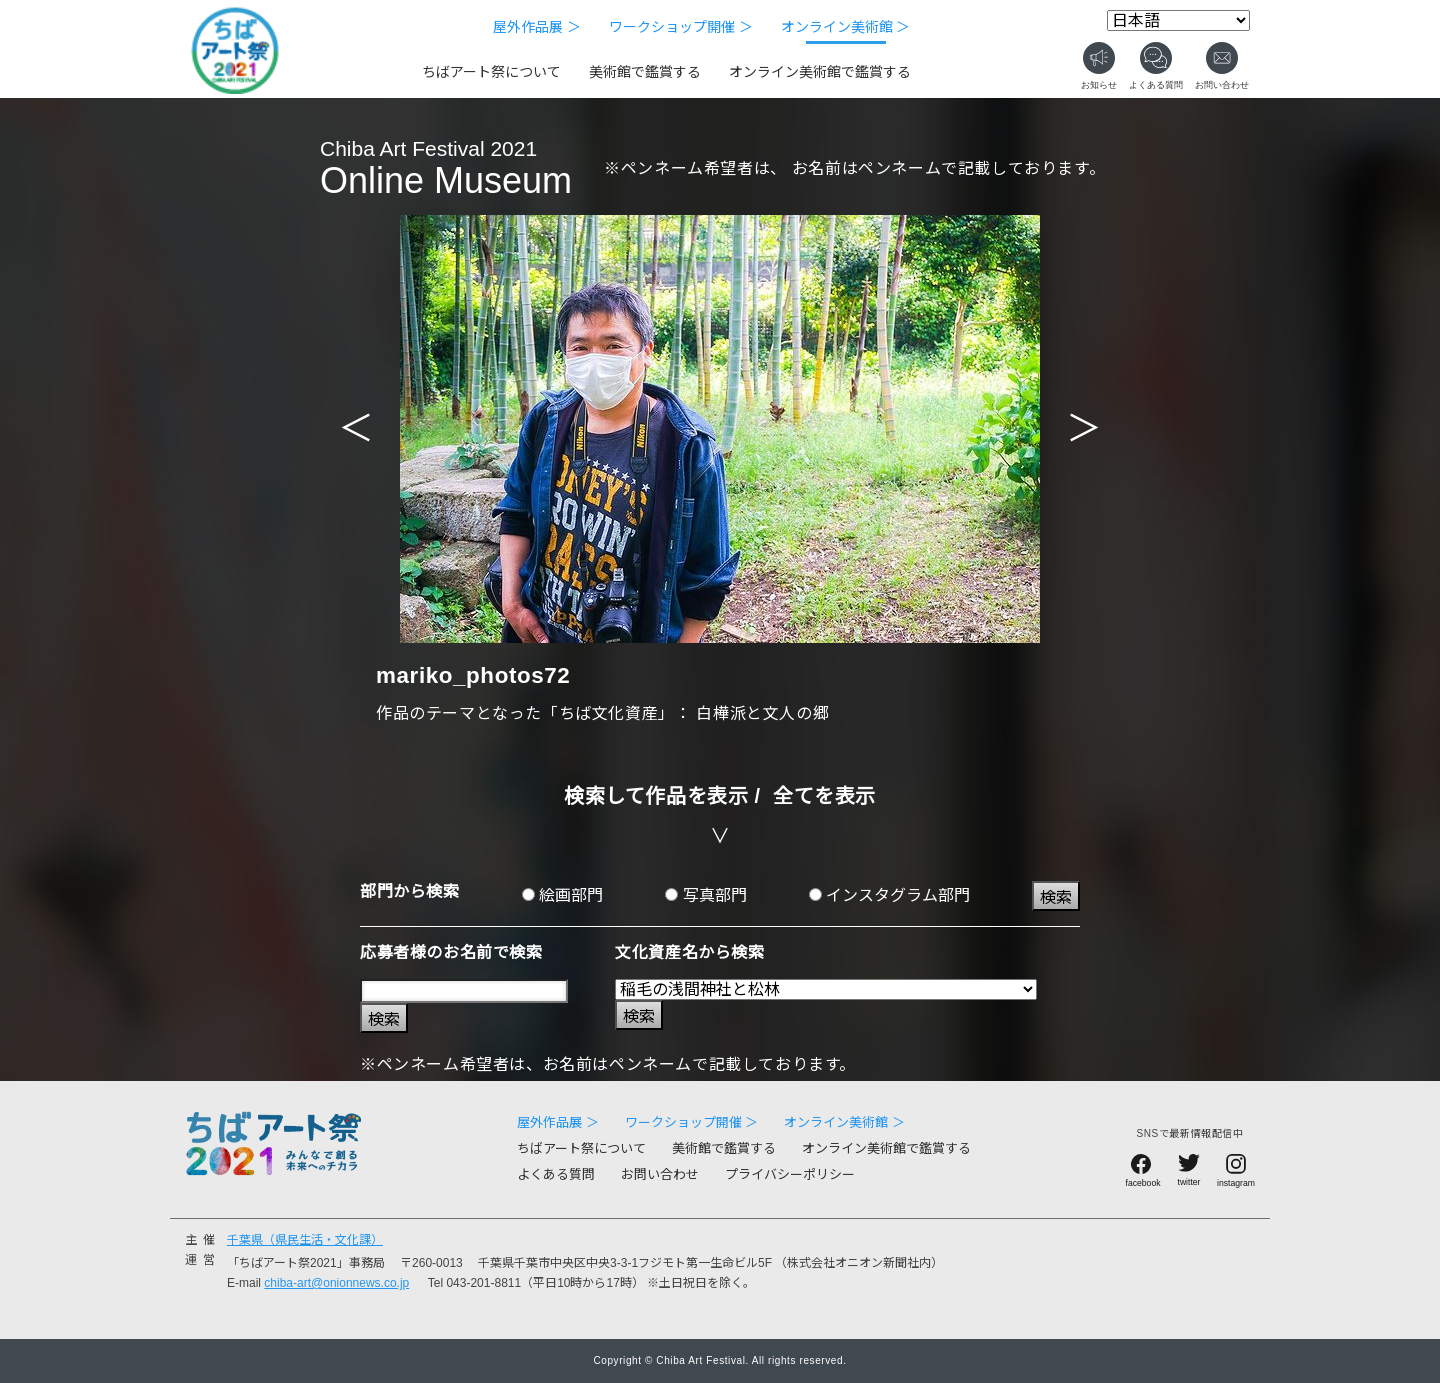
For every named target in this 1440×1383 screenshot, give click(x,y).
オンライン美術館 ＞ (846, 27)
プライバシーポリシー (790, 1174)
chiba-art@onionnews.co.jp (336, 1283)
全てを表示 (824, 796)
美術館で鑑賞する (645, 72)
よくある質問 (556, 1174)
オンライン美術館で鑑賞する (820, 72)
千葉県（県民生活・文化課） (305, 1240)
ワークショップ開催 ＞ (681, 27)
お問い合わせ (660, 1174)
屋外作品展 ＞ (537, 27)
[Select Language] (1178, 20)
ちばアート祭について (491, 72)
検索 (1056, 897)
